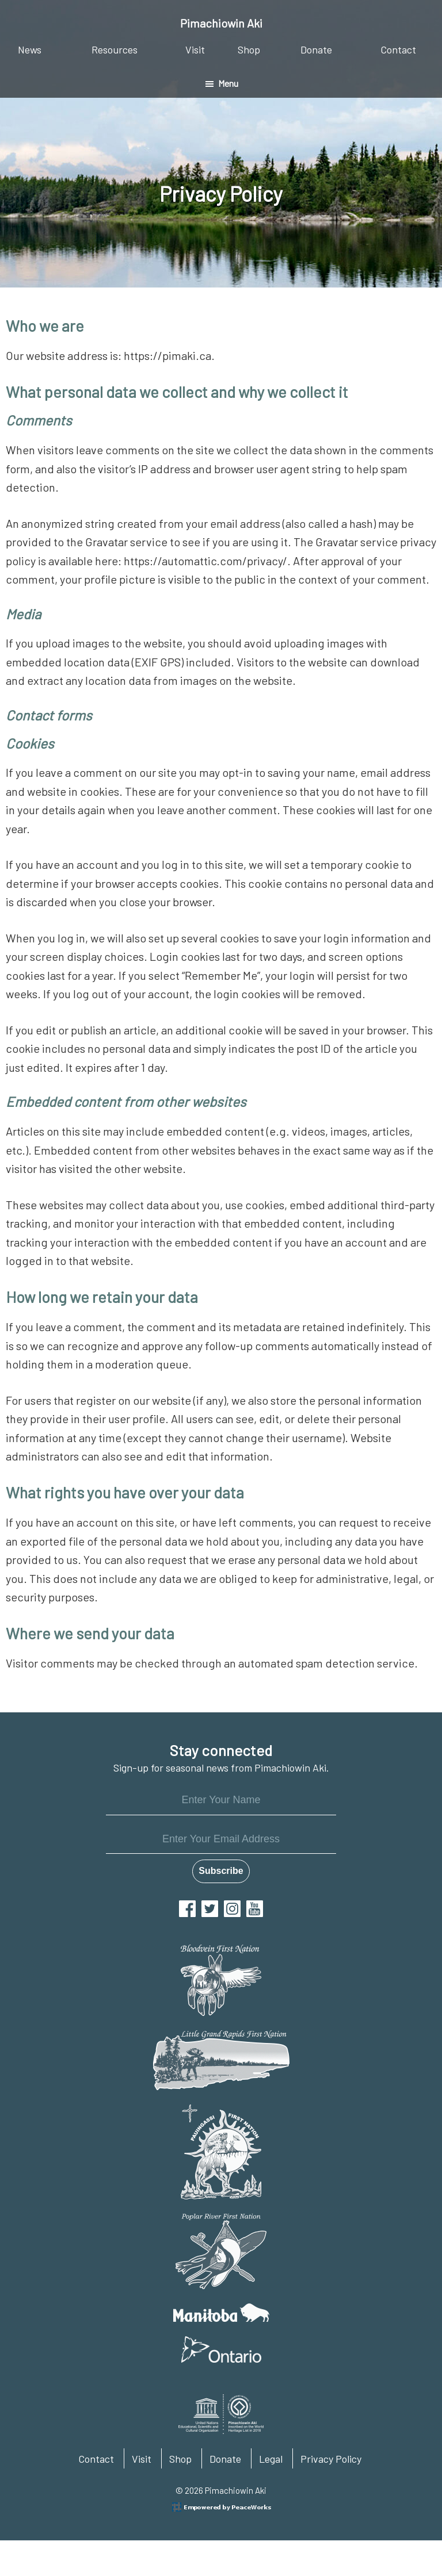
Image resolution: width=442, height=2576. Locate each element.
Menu (228, 83)
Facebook (187, 1908)
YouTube (254, 1908)
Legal (271, 2458)
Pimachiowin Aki (221, 23)
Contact (96, 2458)
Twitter (209, 1908)
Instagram (232, 1908)
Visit (141, 2458)
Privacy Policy (330, 2458)
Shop (180, 2458)
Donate (225, 2458)
